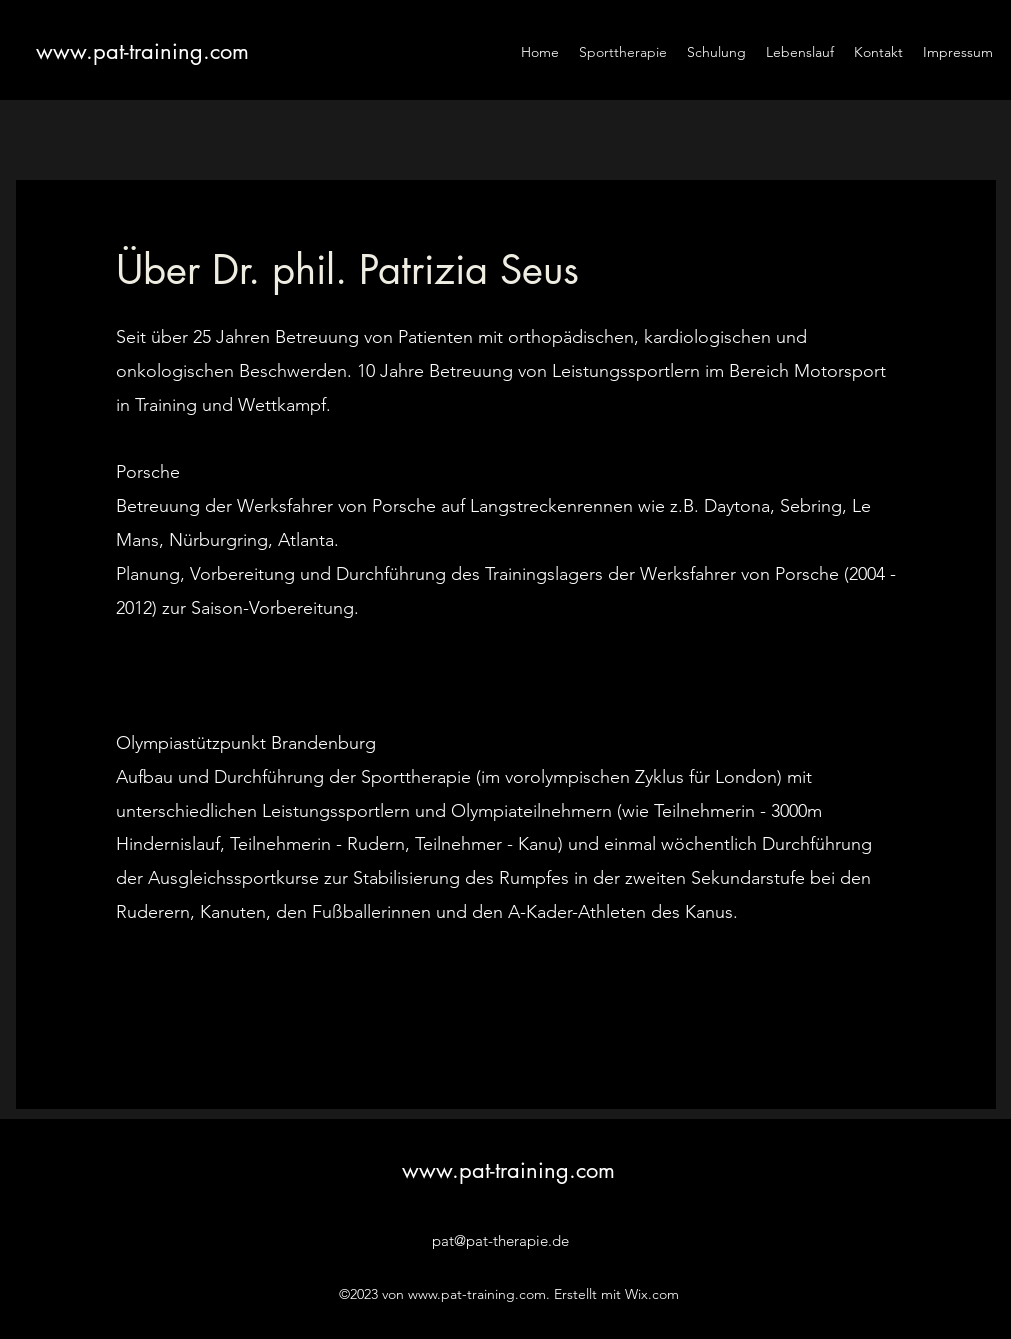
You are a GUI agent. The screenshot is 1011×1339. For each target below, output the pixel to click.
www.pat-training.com (142, 51)
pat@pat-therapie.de (500, 1240)
